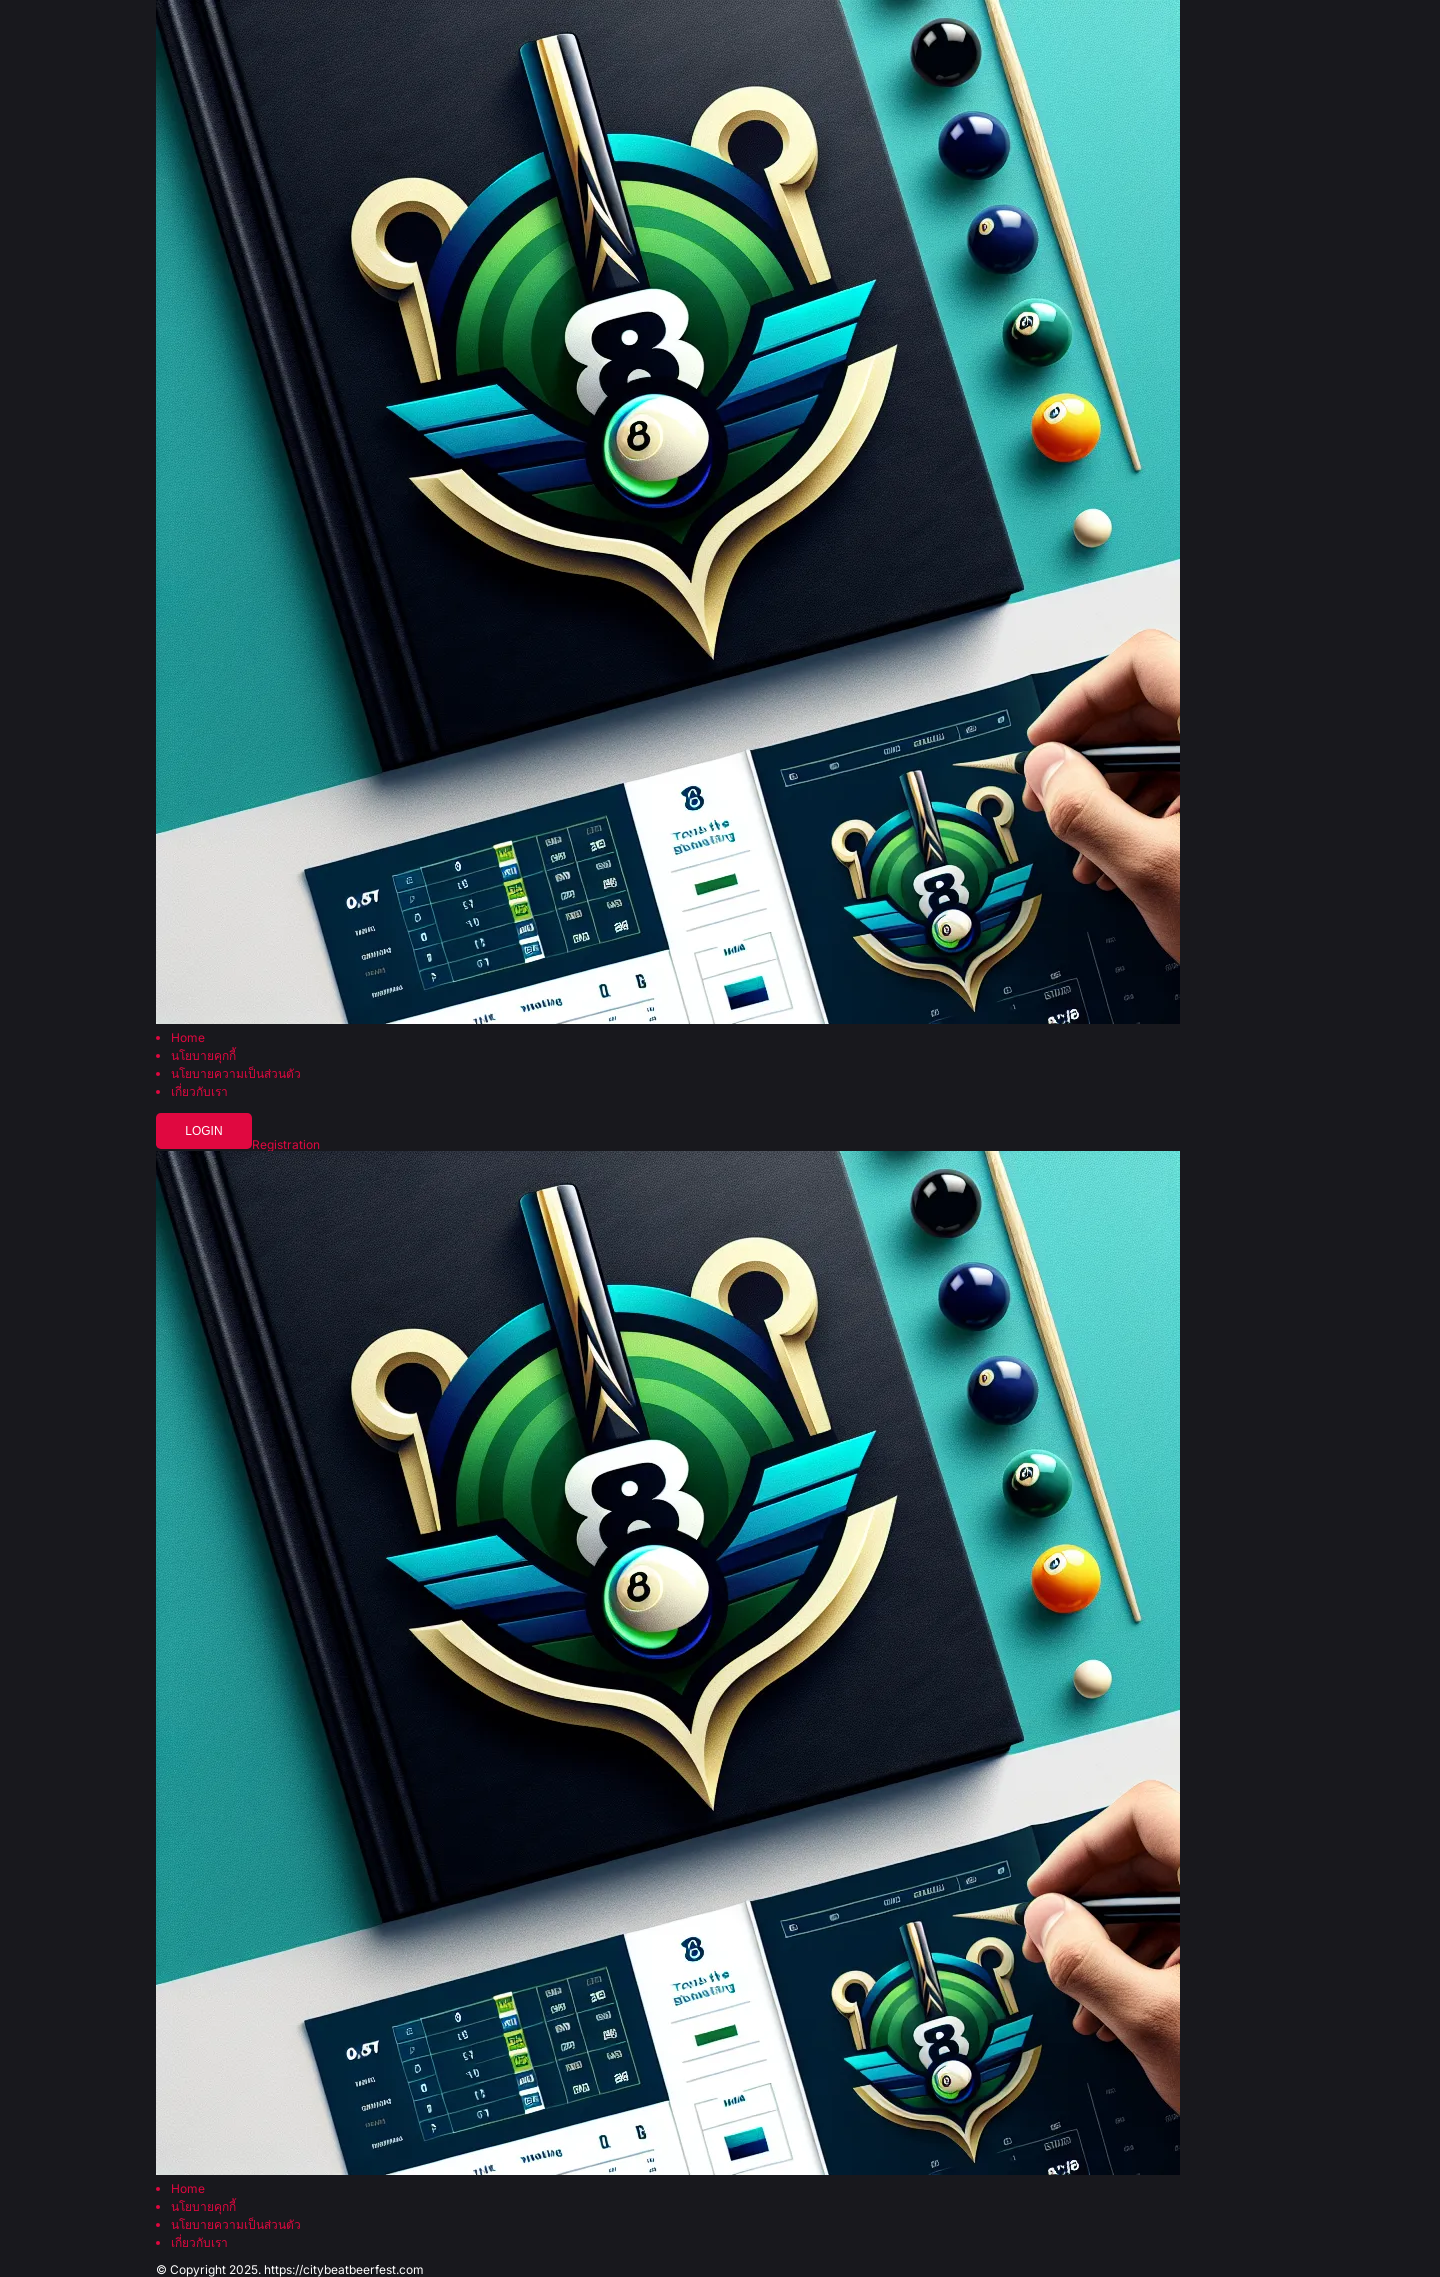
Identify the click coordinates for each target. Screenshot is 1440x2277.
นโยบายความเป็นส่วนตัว (236, 1074)
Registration (286, 1145)
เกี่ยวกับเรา (199, 1092)
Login (203, 1131)
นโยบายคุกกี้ (203, 1056)
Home (188, 1038)
